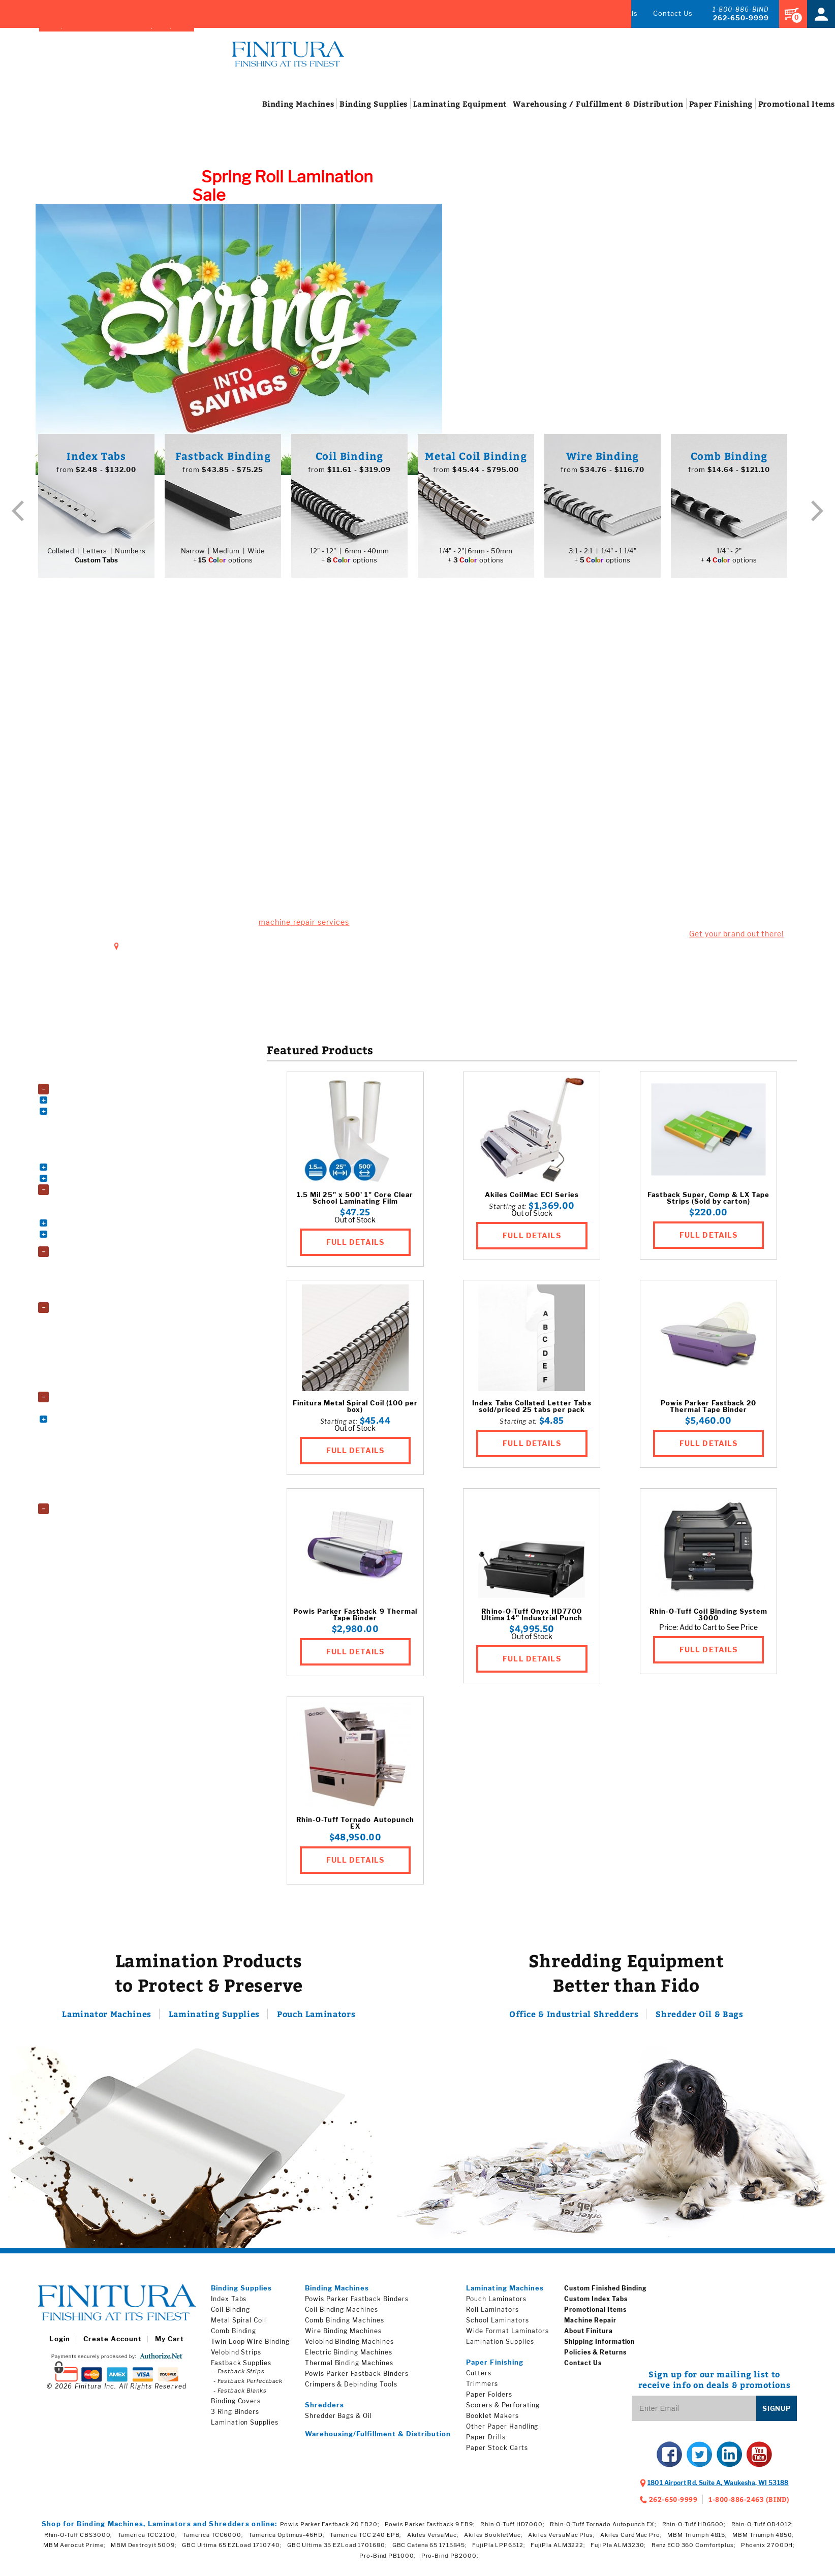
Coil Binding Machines (91, 1104)
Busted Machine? (208, 697)
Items (758, 109)
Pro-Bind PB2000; (450, 2560)
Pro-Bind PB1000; (387, 2560)
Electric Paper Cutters (92, 1423)
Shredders (70, 1514)
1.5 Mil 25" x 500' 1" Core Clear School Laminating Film (355, 1203)
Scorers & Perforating (503, 2410)
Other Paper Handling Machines (106, 1434)
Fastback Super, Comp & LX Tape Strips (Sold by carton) (708, 1203)
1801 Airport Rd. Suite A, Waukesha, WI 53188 (213, 950)
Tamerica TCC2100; (147, 2539)
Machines (260, 109)
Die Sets (72, 1126)
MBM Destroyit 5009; (144, 2550)
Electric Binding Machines (348, 2357)
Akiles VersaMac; (433, 2539)
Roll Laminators (82, 1278)
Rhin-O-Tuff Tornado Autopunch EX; (603, 2529)
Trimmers (482, 2389)
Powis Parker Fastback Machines (108, 1149)
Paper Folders (80, 1457)
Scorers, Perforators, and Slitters (108, 1490)
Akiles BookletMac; (493, 2539)
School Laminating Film (94, 1379)
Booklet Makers (83, 1412)
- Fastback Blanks (240, 2395)
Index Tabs (458, 13)
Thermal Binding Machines (98, 1160)
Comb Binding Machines (94, 1115)
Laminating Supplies (214, 2019)
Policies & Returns (595, 2357)
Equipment (422, 109)
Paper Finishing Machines (94, 1402)
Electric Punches (84, 1138)
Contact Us (673, 13)
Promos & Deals (609, 13)
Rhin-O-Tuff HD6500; (694, 2529)
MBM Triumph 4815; (697, 2539)
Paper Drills (486, 2442)
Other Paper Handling (502, 2431)
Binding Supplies (80, 1194)
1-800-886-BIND (741, 9)
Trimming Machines (88, 1501)
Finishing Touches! (626, 709)
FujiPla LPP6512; (498, 2550)
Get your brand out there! (736, 938)
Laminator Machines (106, 2019)
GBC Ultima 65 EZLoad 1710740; (232, 2550)
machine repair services (304, 927)
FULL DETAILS (355, 1247)
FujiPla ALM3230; (618, 2550)
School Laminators (87, 1289)
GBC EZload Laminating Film (101, 1334)
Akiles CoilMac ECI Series (532, 1200)
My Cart (169, 2344)
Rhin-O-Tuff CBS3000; (78, 2539)
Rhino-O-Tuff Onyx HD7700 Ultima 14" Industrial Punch (531, 1619)
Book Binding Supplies (91, 1227)
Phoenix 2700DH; (768, 2550)
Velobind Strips (236, 2357)
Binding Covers (81, 1216)
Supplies (335, 109)
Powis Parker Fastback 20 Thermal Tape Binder (709, 1411)
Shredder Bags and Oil (92, 1524)
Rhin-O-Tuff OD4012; (762, 2529)
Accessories (73, 1082)
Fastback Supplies (241, 2368)
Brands (288, 13)
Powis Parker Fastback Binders (357, 2304)
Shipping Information (599, 2346)
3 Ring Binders (81, 1205)
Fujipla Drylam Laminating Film (104, 1323)
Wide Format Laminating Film (102, 1390)
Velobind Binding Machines (98, 1171)
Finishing (683, 109)
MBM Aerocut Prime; (74, 2550)
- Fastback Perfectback (248, 2386)
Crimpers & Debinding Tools (351, 2389)
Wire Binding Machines (93, 1182)
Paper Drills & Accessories (98, 1446)
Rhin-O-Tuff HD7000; (512, 2529)
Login (59, 2344)
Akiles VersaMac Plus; (561, 2539)
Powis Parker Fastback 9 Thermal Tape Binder (355, 1619)
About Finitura (588, 2336)
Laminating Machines (505, 2293)
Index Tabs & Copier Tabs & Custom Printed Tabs (111, 1241)
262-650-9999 (741, 18)
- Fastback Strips (239, 2376)
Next (817, 514)
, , (718, 2488)
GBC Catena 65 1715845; (429, 2550)
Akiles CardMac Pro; (631, 2539)
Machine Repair (536, 13)
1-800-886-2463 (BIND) (748, 2504)
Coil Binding (231, 2314)
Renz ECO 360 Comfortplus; (694, 2550)
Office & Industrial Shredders (574, 2019)
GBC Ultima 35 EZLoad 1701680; (337, 2550)
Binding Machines (82, 1094)
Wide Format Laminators (96, 1300)
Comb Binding (234, 2336)
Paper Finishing (494, 2367)
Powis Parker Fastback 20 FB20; (329, 2529)
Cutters (478, 2378)
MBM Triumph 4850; (763, 2539)
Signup (776, 2413)
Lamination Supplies (85, 1312)
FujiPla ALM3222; (558, 2550)
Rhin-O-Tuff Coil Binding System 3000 (708, 1619)
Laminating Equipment (89, 1256)
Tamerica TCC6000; (212, 2539)
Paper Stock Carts (86, 1468)
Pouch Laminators (86, 1267)
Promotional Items (595, 2314)
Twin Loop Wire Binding (250, 2346)
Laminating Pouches (89, 1345)
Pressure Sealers (84, 1479)
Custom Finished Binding (605, 2293)
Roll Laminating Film (89, 1367)
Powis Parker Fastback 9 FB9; (430, 2529)
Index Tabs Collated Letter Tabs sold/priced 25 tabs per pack (531, 1411)
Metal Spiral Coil (238, 2325)
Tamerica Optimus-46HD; (286, 2539)
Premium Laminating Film (97, 1356)
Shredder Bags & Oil (338, 2421)
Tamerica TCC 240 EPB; (365, 2539)
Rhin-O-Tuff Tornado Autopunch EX (355, 1828)
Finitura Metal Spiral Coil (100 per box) (355, 1411)
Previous (17, 514)
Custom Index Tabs (595, 2304)
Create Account (112, 2344)
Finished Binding (362, 13)
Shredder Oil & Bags (699, 2019)
